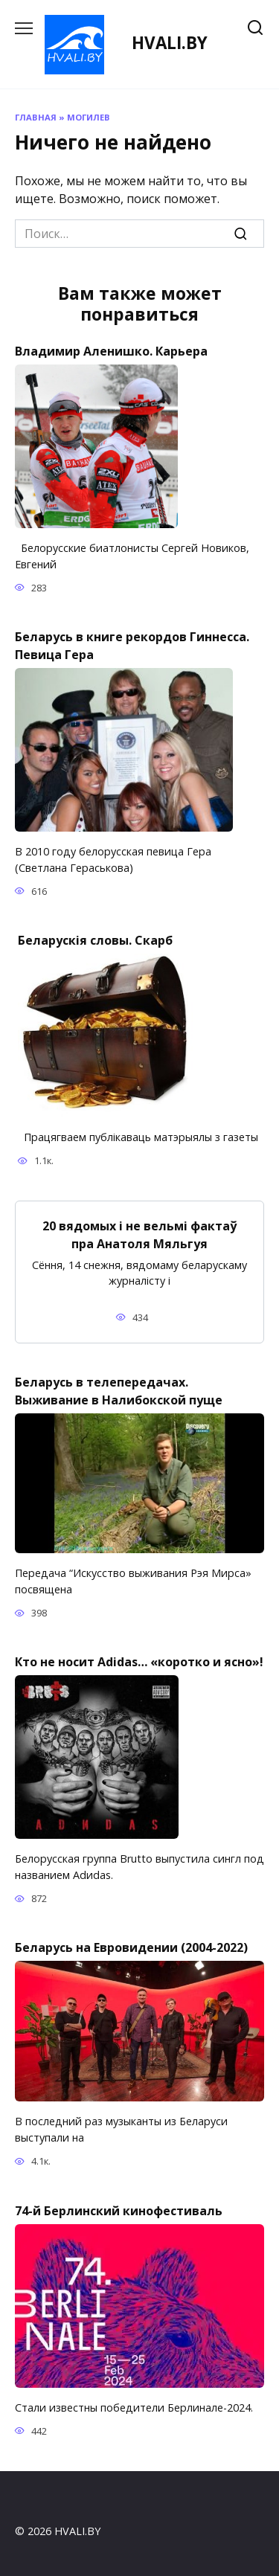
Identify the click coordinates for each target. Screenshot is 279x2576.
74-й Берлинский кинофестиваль (118, 2210)
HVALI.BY (170, 42)
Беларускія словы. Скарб (95, 940)
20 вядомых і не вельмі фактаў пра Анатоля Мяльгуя (139, 1234)
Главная (36, 117)
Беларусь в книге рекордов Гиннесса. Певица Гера (132, 646)
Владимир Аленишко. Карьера (111, 351)
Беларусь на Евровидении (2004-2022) (131, 1947)
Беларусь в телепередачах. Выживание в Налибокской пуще (118, 1391)
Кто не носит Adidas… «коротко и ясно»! (139, 1662)
